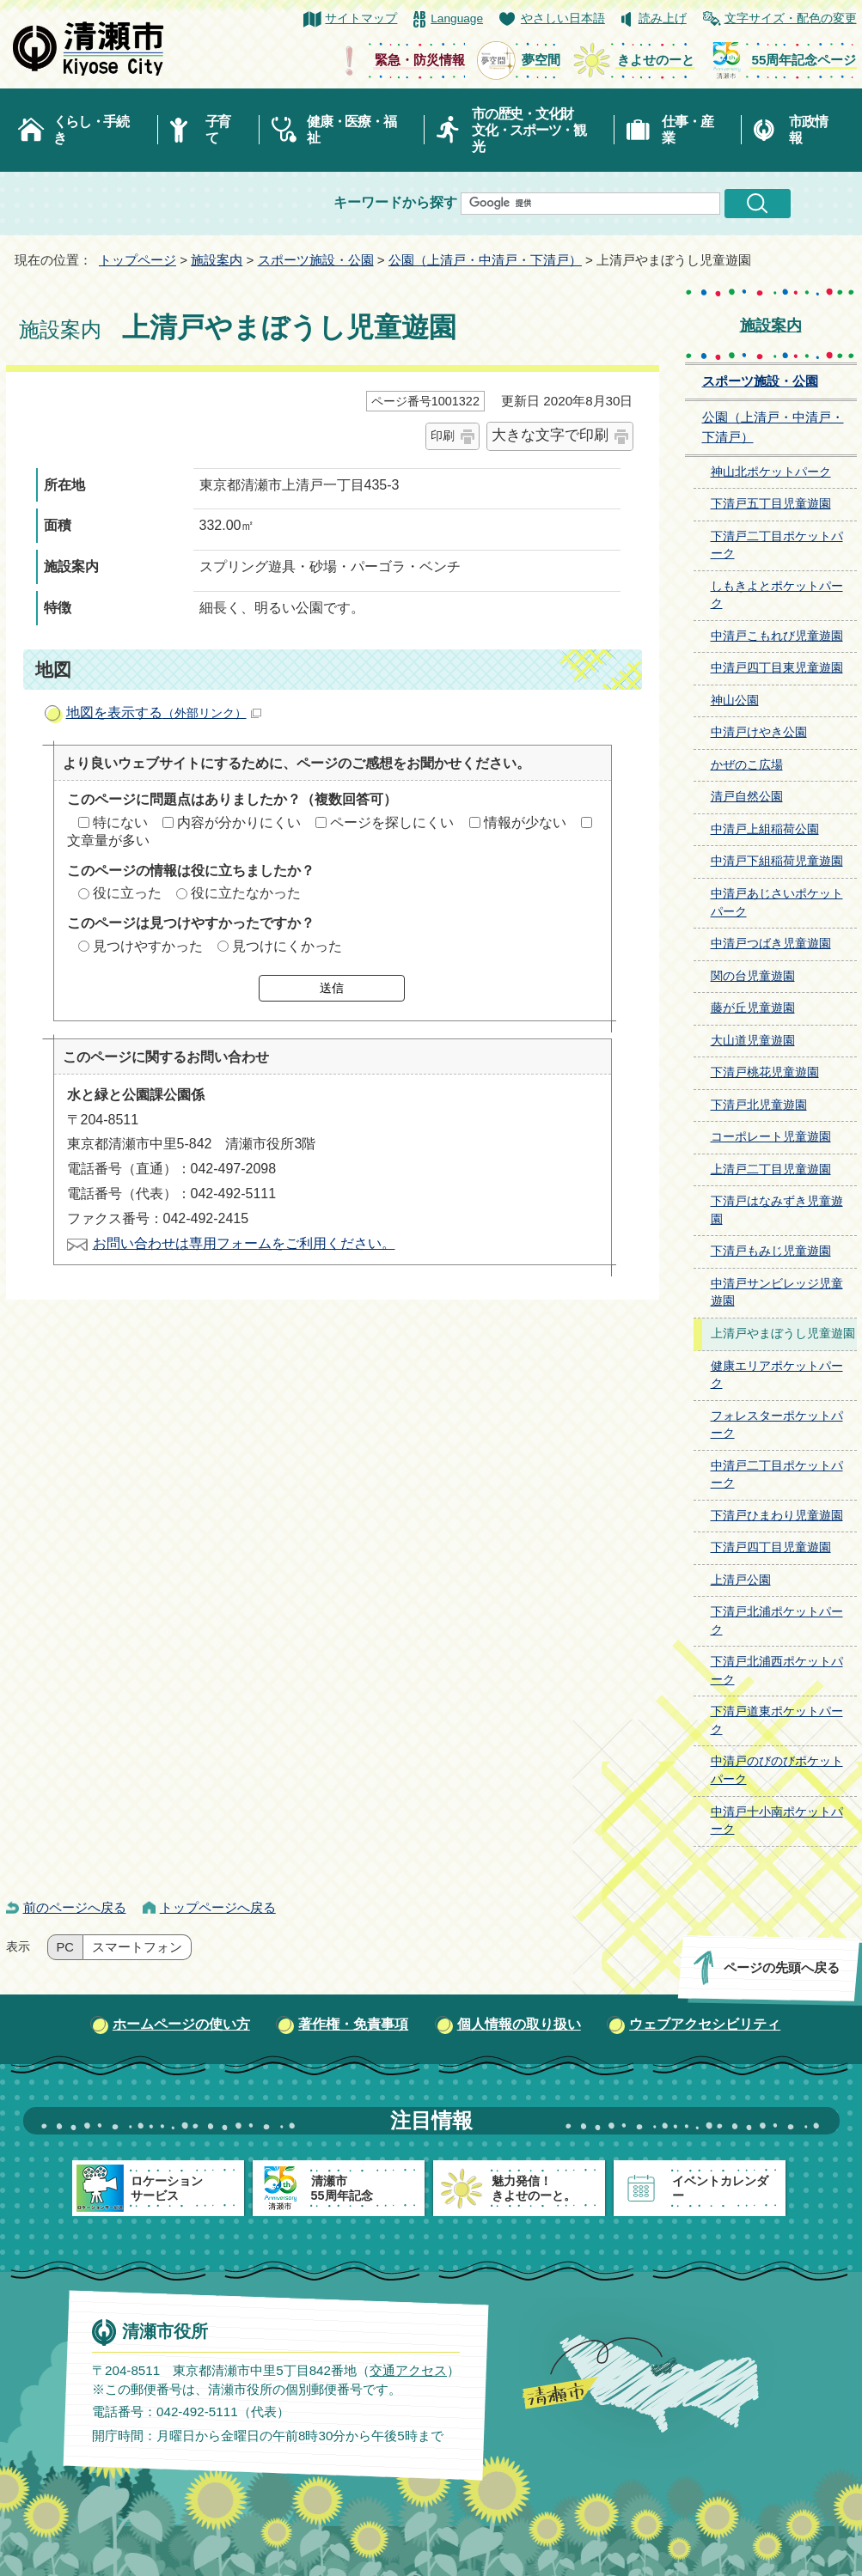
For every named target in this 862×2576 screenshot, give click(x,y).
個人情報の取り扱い (519, 2024)
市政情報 (808, 129)
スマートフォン (137, 1947)
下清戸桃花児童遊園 (765, 1072)
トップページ (137, 260)
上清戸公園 (741, 1580)
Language (457, 18)
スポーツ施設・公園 (316, 260)
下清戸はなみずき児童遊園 (777, 1210)
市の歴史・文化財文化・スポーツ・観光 (529, 130)
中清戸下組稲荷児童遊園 (777, 861)
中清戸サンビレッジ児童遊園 (777, 1292)
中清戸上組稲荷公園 (765, 829)
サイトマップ (361, 18)
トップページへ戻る (218, 1907)
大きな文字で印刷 (550, 435)
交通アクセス (407, 2370)
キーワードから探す (395, 202)
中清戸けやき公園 (759, 732)
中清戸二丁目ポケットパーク (777, 1474)
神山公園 (735, 700)
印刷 (443, 435)
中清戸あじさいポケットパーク (777, 902)
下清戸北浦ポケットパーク (777, 1620)
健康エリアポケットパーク (777, 1375)
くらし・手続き (91, 129)
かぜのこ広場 (747, 764)
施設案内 (216, 260)
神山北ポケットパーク (771, 472)
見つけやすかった (148, 946)
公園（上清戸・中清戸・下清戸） (485, 260)
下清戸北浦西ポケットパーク (777, 1670)
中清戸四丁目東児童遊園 (777, 667)
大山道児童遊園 (753, 1040)
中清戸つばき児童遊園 (771, 943)
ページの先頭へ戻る (781, 1967)
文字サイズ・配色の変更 (790, 18)
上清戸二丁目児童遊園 (771, 1169)
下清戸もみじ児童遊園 (771, 1251)
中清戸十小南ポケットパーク (777, 1821)
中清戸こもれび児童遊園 (777, 636)
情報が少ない (525, 822)
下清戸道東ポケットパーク (777, 1720)
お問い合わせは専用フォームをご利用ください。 (244, 1243)
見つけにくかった (287, 946)
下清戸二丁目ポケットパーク (777, 545)
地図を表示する (163, 712)
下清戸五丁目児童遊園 (771, 503)
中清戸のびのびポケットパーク (777, 1770)
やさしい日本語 (563, 18)
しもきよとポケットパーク (777, 595)
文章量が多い (108, 840)
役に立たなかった (246, 893)
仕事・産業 (687, 129)
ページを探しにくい (392, 822)
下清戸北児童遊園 (759, 1105)
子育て (217, 129)
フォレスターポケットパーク (777, 1425)
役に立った (127, 893)
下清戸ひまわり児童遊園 (777, 1515)
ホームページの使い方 (181, 2024)
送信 (332, 988)
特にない (120, 822)
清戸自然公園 (747, 796)
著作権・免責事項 (353, 2024)
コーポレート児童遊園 (771, 1136)
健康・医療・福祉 (351, 129)
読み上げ (663, 18)
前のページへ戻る (74, 1907)
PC (65, 1947)
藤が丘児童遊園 (753, 1008)
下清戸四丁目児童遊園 (771, 1547)
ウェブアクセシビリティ (704, 2024)
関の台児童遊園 (753, 976)
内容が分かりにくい (239, 822)
